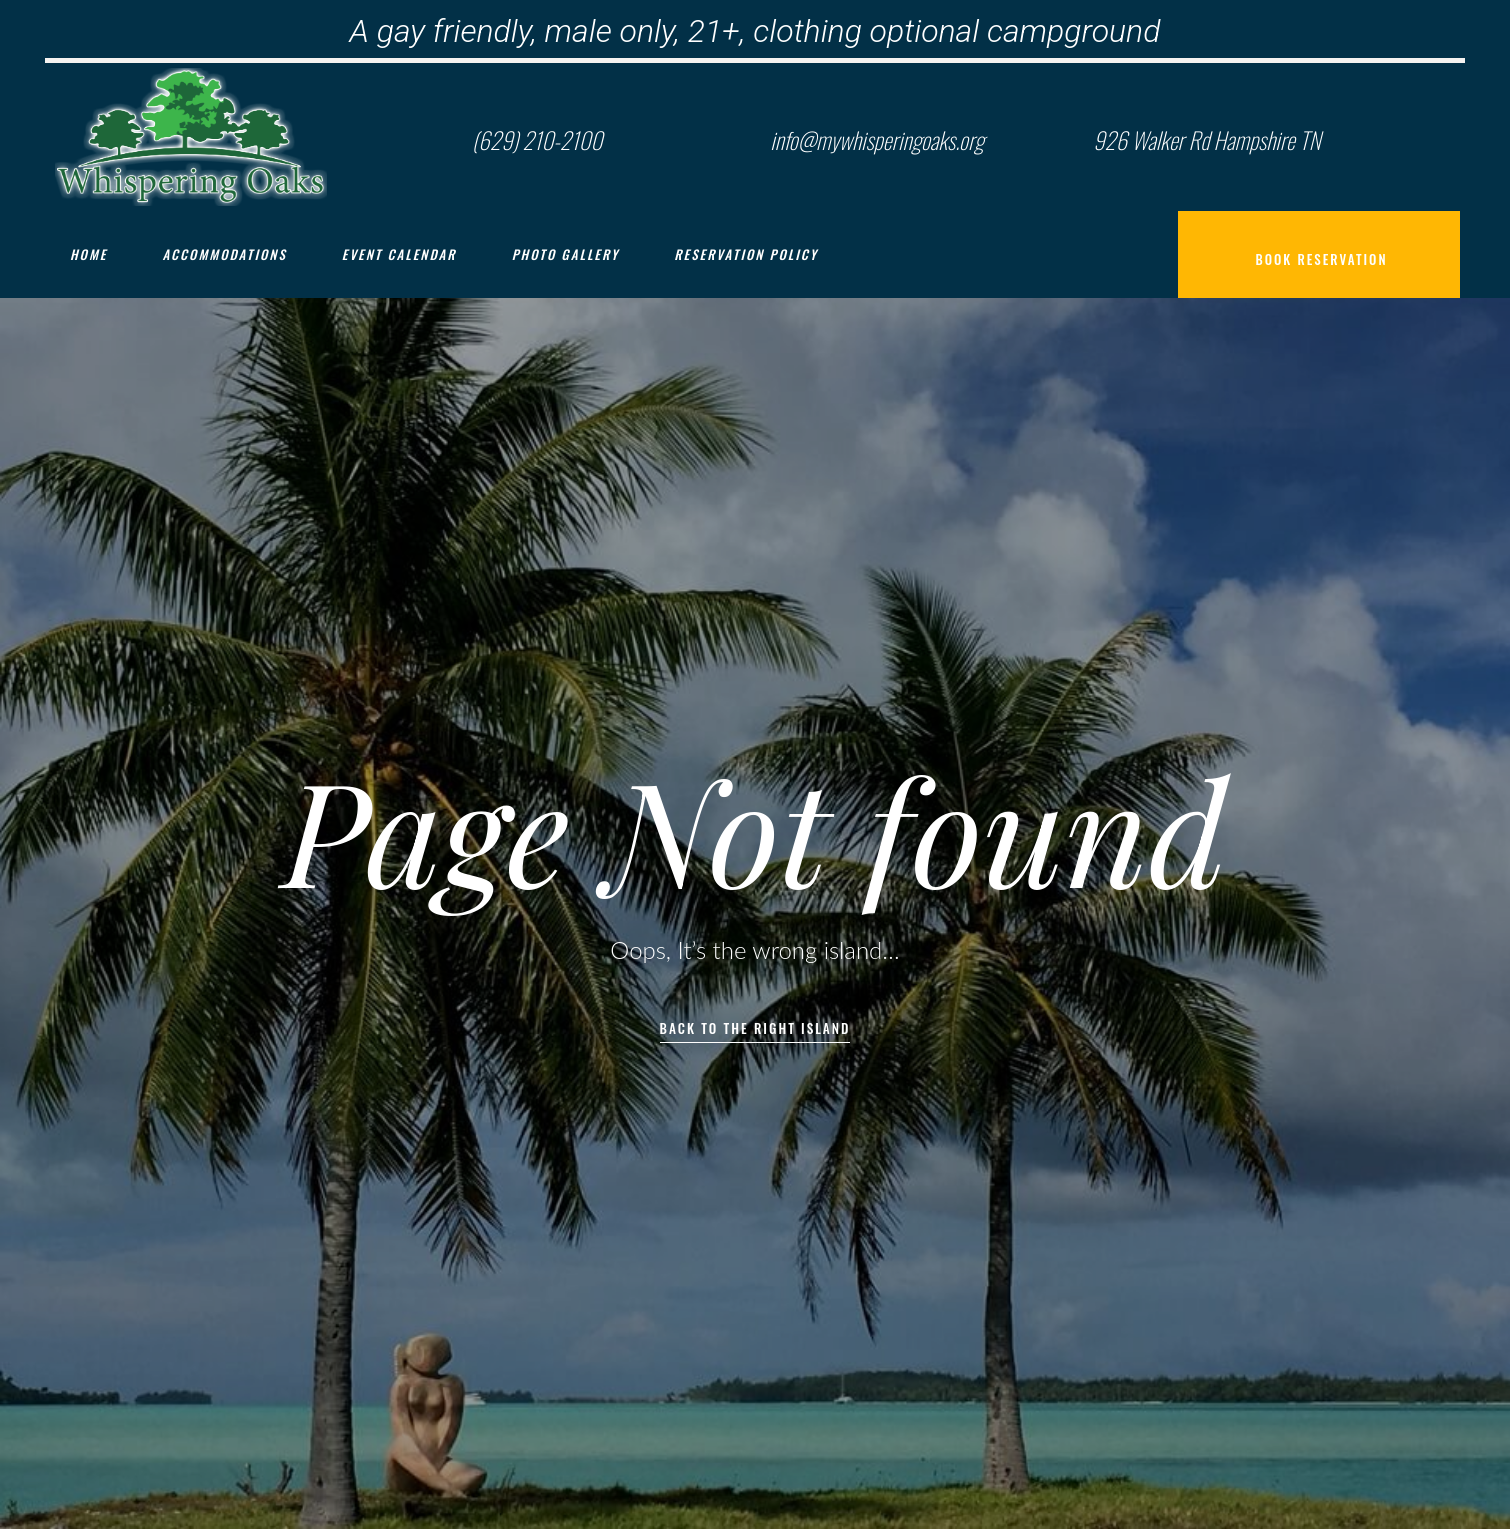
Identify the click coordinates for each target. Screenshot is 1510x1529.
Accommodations (224, 254)
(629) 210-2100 (537, 140)
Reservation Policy (746, 254)
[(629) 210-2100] (429, 137)
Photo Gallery (566, 254)
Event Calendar (399, 254)
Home (88, 254)
